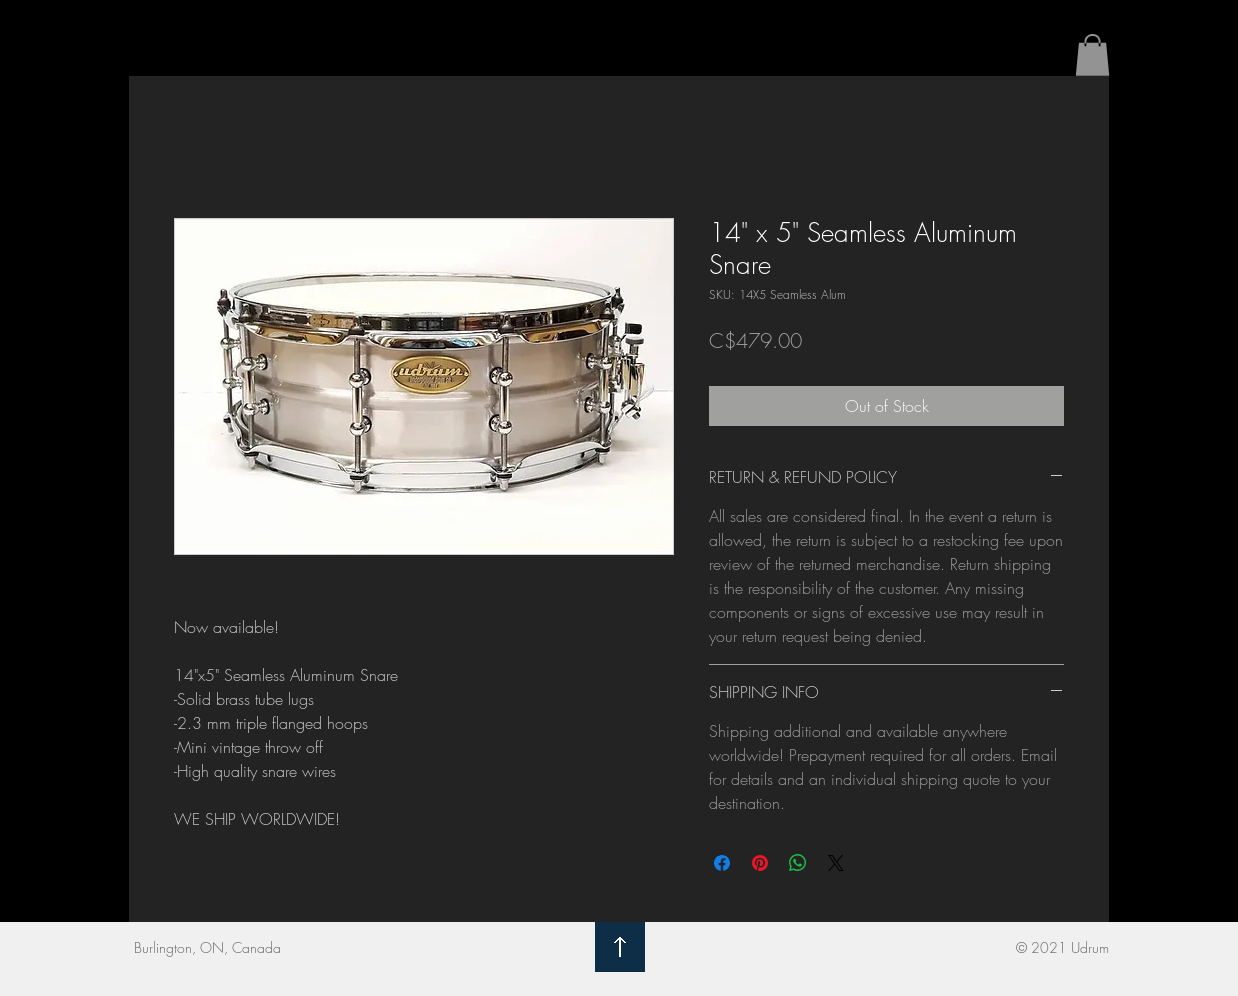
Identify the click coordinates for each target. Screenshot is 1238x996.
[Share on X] (836, 863)
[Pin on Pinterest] (760, 863)
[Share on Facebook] (722, 863)
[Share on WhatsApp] (798, 863)
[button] (1092, 55)
